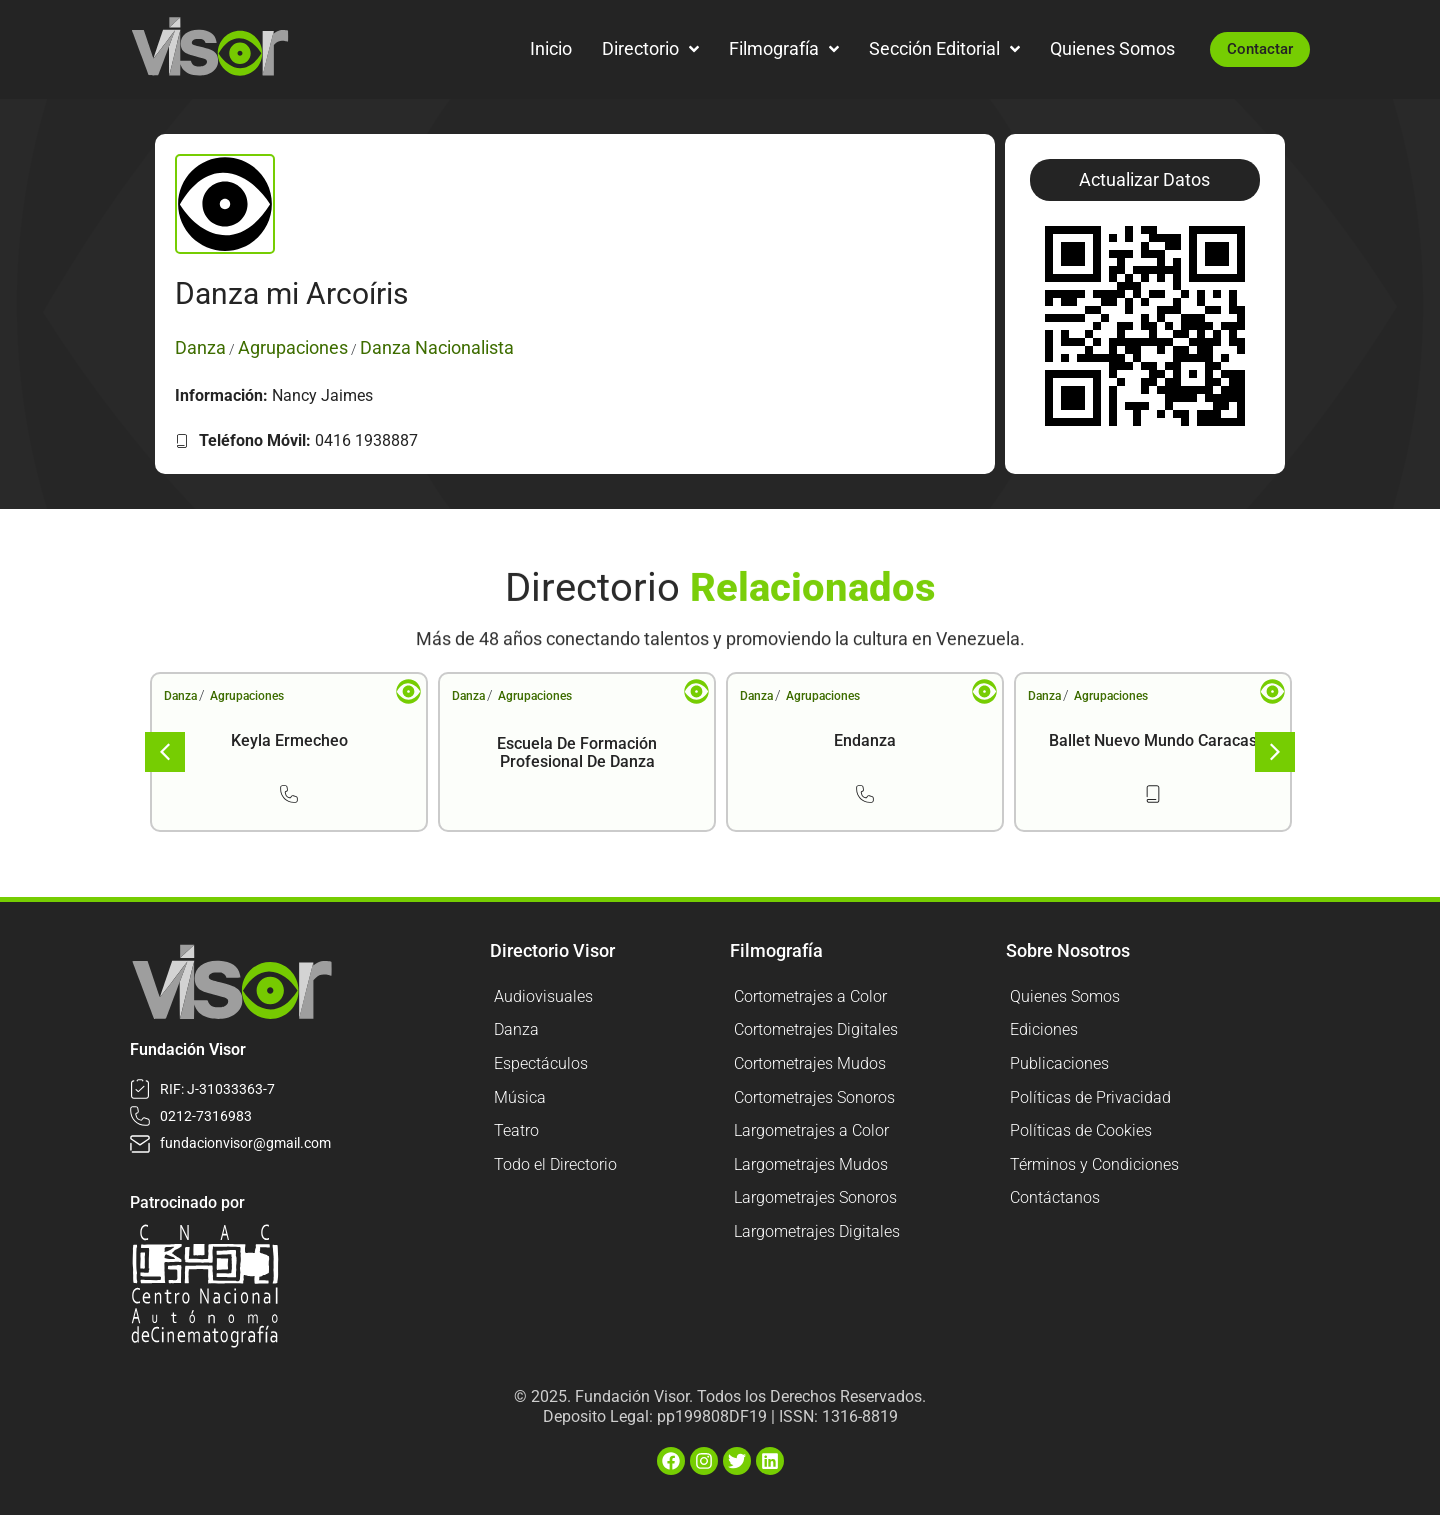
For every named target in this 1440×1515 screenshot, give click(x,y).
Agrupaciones (247, 696)
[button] (1145, 180)
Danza (180, 696)
